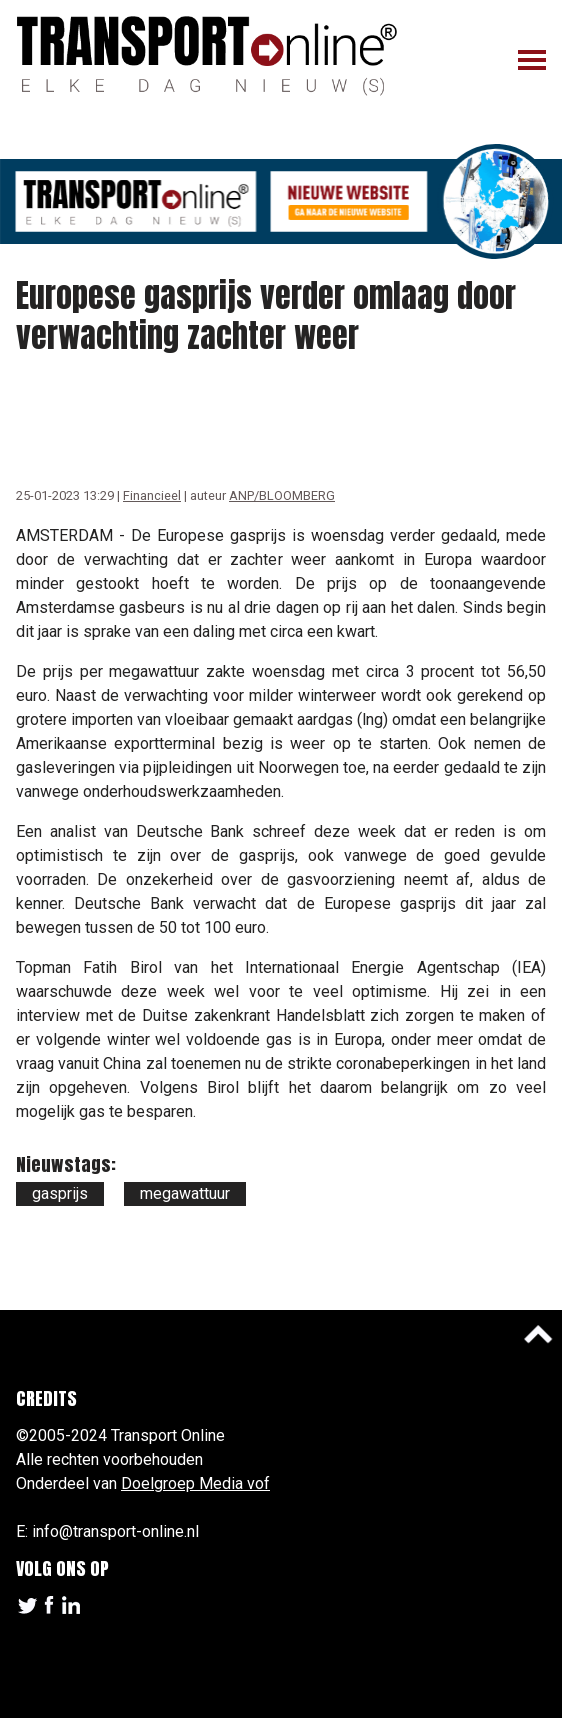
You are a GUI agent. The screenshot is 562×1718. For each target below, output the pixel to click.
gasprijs (60, 1193)
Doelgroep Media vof (195, 1483)
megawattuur (185, 1193)
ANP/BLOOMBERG (282, 495)
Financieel (152, 495)
